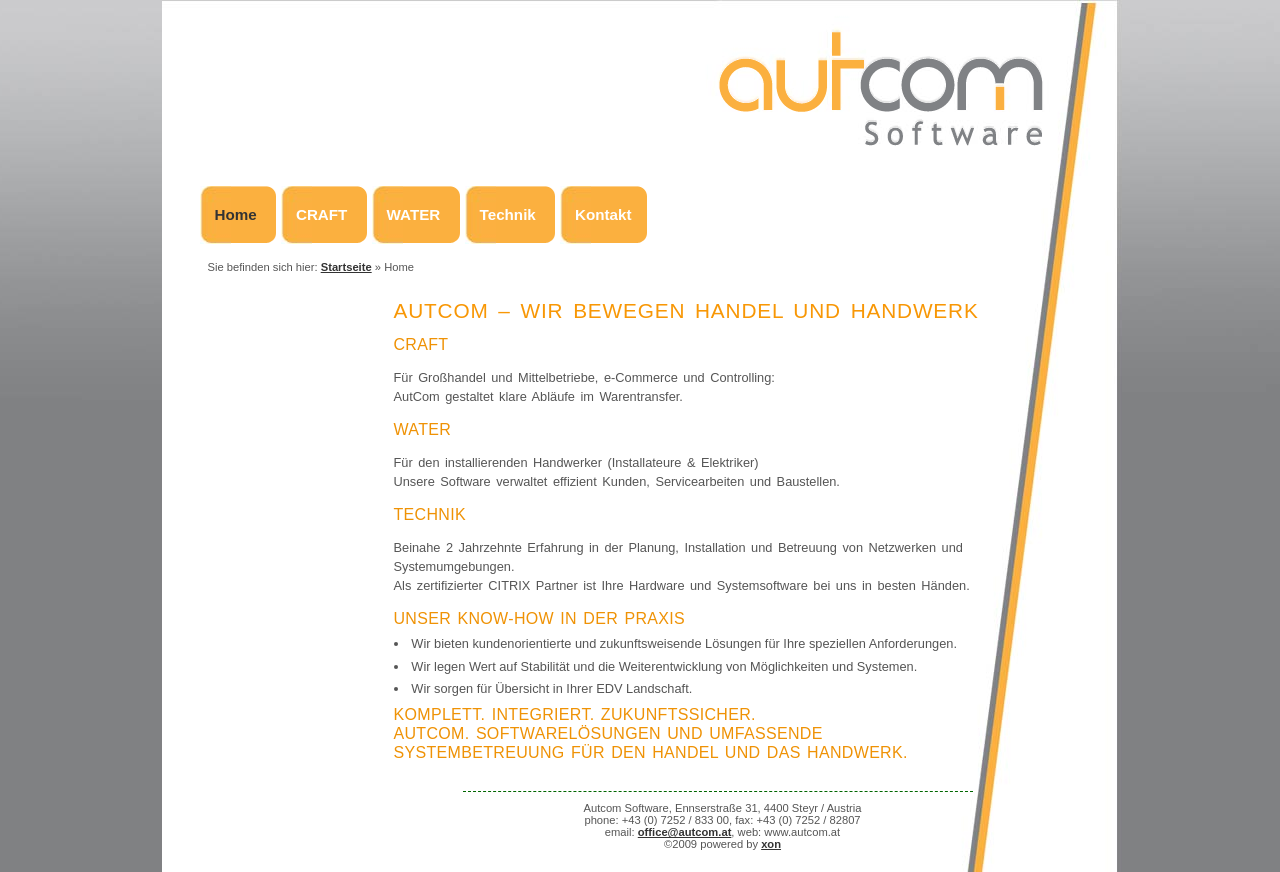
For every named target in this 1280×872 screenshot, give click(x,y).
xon (771, 844)
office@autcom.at (685, 832)
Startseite (346, 267)
